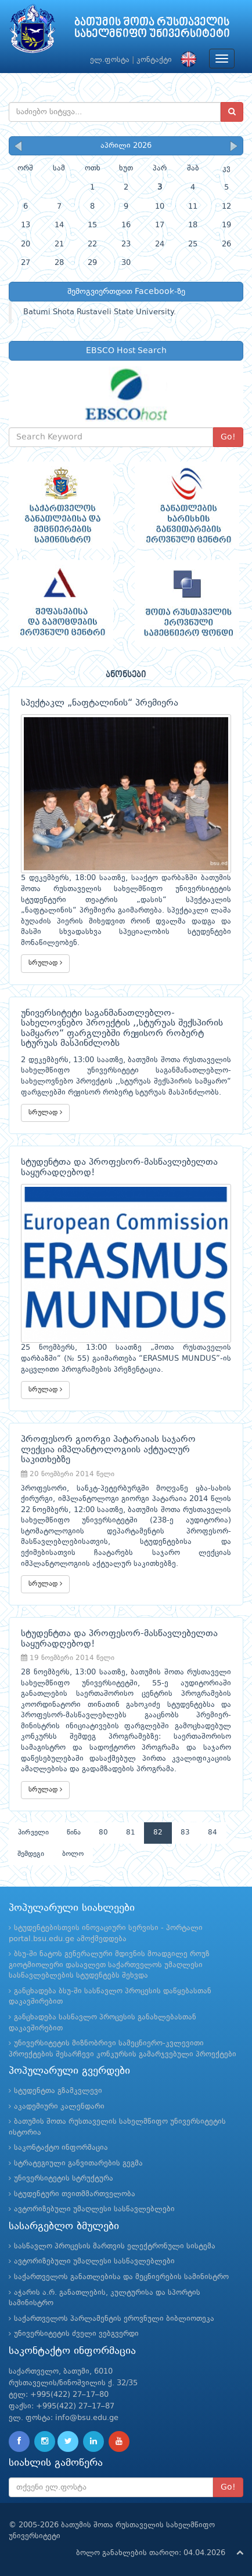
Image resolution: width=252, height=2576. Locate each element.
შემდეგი (30, 1854)
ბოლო (73, 1854)
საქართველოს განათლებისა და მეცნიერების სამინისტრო (121, 2277)
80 (103, 1832)
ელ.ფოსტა (109, 60)
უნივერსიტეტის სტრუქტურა (63, 2178)
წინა (74, 1832)
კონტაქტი (154, 60)
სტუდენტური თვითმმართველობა (74, 2194)
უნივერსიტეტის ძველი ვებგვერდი (76, 2334)
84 (212, 1832)
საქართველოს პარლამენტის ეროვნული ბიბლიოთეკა (114, 2319)
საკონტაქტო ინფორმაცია (61, 2148)
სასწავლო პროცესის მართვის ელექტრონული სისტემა (114, 2246)
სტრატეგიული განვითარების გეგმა (78, 2163)
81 (130, 1832)
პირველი (33, 1832)
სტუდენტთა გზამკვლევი (58, 2091)
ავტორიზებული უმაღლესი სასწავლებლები (94, 2209)
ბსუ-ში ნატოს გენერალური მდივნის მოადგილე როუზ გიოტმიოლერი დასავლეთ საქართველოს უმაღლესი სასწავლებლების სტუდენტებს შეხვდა (109, 1964)
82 (158, 1832)
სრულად (45, 963)
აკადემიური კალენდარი (59, 2106)
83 (185, 1832)
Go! (228, 437)
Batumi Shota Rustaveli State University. (99, 312)
